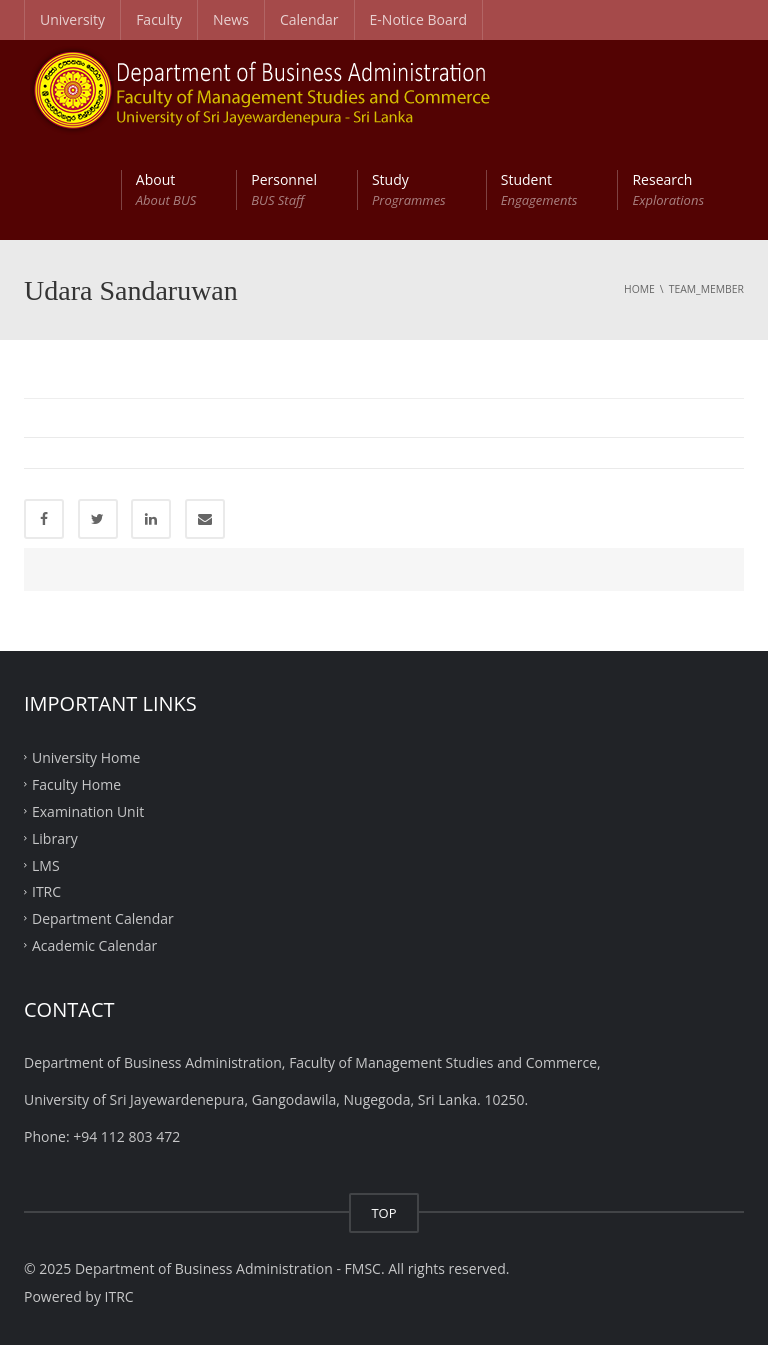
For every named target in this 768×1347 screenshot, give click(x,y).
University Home (86, 759)
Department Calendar (103, 920)
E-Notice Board (419, 19)
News (231, 19)
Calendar (309, 19)
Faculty (159, 19)
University (72, 19)
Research (668, 190)
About (166, 190)
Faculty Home (76, 786)
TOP (383, 1215)
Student (539, 190)
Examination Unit (88, 812)
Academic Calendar (94, 947)
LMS (46, 866)
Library (55, 839)
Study (409, 190)
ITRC (46, 893)
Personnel (284, 190)
